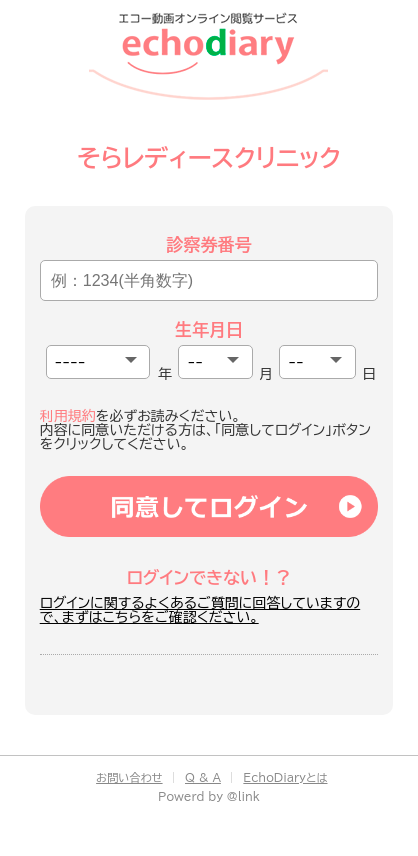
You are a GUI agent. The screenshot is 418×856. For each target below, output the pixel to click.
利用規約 (68, 416)
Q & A (203, 777)
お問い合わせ (129, 777)
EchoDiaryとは (285, 777)
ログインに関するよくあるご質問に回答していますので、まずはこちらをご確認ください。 (200, 610)
